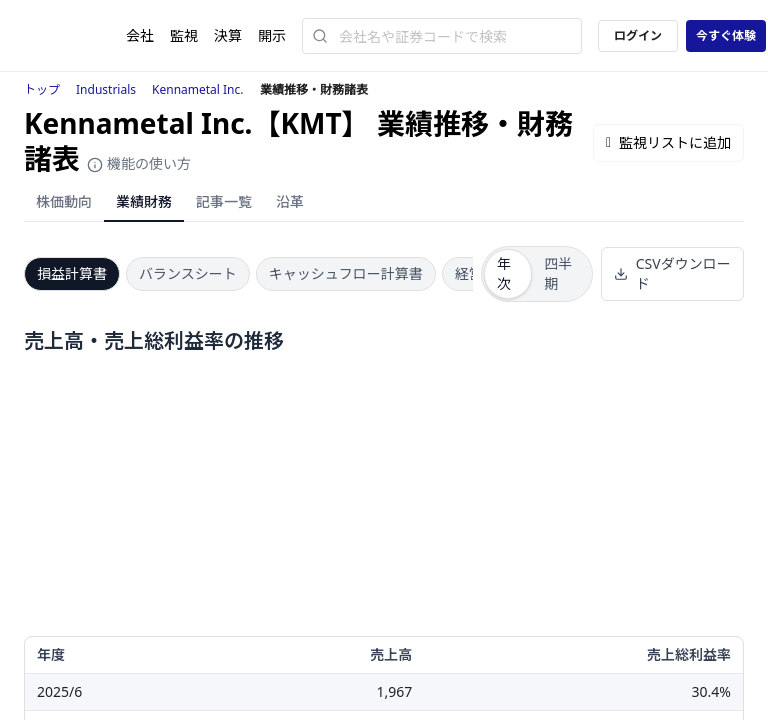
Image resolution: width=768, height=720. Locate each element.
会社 (140, 35)
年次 (504, 273)
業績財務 (144, 201)
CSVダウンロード (672, 273)
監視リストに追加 (668, 142)
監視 (184, 35)
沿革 (290, 201)
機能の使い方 (139, 163)
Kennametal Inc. (198, 89)
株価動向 (64, 201)
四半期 (558, 273)
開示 (272, 35)
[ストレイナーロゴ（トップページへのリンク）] (75, 36)
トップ (42, 89)
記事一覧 (224, 201)
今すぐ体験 (726, 35)
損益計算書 (72, 273)
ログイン (638, 35)
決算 (228, 35)
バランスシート (188, 273)
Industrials (106, 89)
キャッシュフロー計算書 (346, 273)
